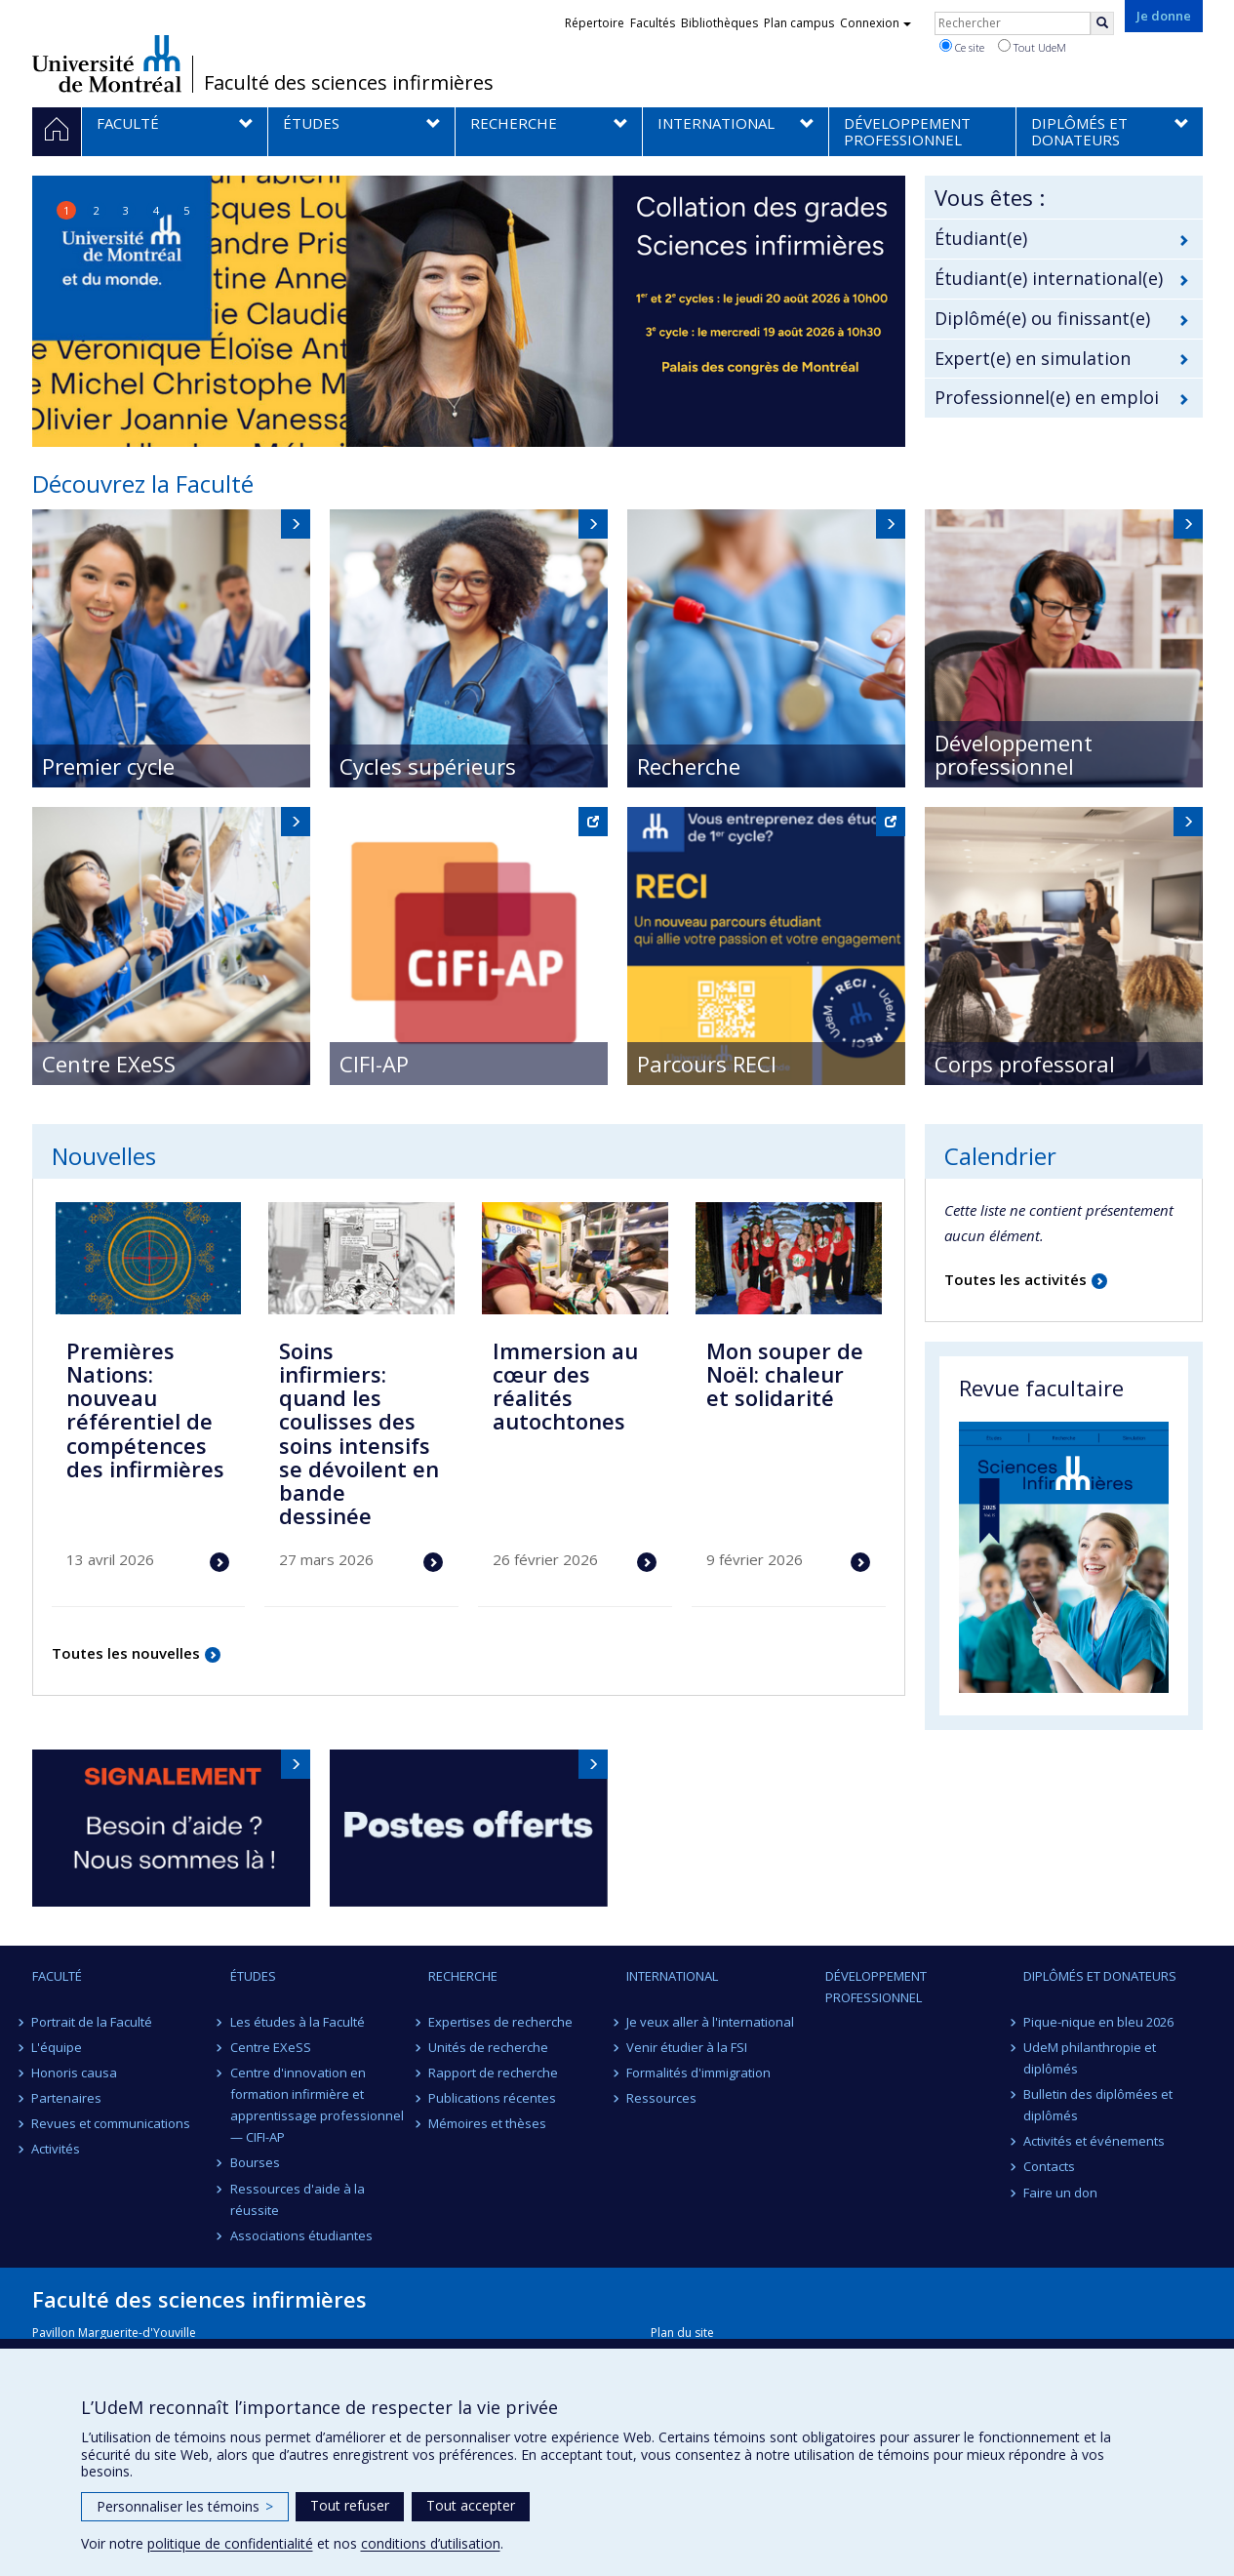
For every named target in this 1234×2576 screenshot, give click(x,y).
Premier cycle (108, 766)
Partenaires (67, 2098)
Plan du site (682, 2332)
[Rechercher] (1102, 23)
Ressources (661, 2098)
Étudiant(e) (981, 238)
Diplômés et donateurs (1099, 1976)
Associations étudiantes (301, 2235)
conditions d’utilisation (430, 2543)
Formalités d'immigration (698, 2072)
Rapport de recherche (493, 2072)
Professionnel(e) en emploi (1047, 397)
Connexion (875, 23)
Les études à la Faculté (297, 2022)
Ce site (961, 47)
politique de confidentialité (230, 2543)
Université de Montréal (106, 63)
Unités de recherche (488, 2047)
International (672, 1976)
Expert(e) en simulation (1033, 358)
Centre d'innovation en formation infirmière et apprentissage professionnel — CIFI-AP (317, 2105)
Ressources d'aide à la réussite (297, 2199)
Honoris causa (75, 2072)
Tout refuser (349, 2505)
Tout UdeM (1032, 47)
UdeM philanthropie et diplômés (1089, 2057)
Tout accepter (470, 2505)
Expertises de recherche (500, 2022)
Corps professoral (1025, 1063)
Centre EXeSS (109, 1063)
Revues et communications (111, 2123)
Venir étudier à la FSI (686, 2047)
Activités (56, 2148)
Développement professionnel (1014, 754)
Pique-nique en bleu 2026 (1098, 2022)
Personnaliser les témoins (185, 2506)
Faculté (57, 1976)
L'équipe (57, 2047)
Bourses (255, 2162)
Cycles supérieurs (427, 766)
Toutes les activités (1015, 1279)
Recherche (688, 766)
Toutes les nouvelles (126, 1653)
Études (253, 1976)
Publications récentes (492, 2098)
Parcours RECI (706, 1063)
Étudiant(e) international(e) (1049, 278)
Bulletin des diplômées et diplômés (1098, 2104)
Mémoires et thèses (487, 2123)
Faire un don (1060, 2192)
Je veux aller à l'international (710, 2022)
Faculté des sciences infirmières (349, 83)
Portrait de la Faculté (92, 2022)
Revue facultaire (1041, 1387)
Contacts (1049, 2166)
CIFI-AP (374, 1063)
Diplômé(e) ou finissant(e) (1042, 318)
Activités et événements (1094, 2141)
